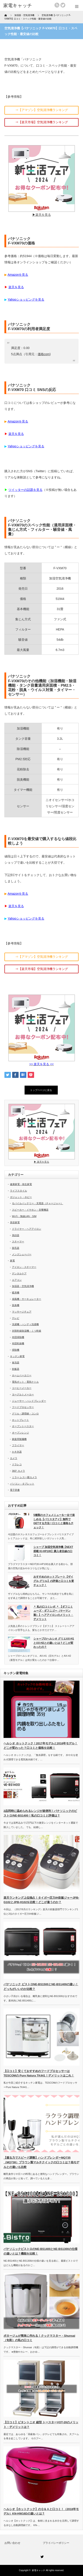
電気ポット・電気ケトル (25, 1381)
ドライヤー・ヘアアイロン (26, 1229)
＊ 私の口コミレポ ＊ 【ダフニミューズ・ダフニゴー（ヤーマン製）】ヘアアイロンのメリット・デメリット (53, 1613)
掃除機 (15, 1349)
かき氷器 (17, 1451)
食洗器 (15, 1362)
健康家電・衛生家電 (21, 1184)
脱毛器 (15, 1248)
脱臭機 (15, 1305)
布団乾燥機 (18, 1343)
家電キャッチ (38, 2570)
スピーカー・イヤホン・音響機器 (30, 1209)
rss (56, 5)
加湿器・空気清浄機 (23, 1286)
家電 (12, 1260)
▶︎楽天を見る (41, 212)
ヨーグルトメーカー (23, 1394)
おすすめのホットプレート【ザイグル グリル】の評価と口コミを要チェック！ (53, 1580)
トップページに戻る (41, 1090)
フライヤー (18, 1445)
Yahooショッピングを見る (26, 299)
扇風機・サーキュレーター (26, 1299)
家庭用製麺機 (19, 1439)
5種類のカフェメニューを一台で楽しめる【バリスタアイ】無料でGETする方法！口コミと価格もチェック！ (54, 1521)
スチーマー (18, 1241)
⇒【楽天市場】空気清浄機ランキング (41, 122)
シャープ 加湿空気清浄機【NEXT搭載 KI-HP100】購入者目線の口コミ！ (53, 1551)
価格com (44, 354)
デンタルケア (19, 1273)
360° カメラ (18, 1470)
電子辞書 (15, 1490)
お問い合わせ (12, 2542)
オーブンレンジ (20, 1432)
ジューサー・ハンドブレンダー (29, 1401)
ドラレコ (17, 1464)
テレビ (15, 1318)
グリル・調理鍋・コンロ (25, 1413)
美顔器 (15, 1235)
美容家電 (15, 1222)
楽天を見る (16, 287)
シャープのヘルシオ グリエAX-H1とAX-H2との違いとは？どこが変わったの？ (53, 1642)
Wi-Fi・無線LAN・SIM (24, 1216)
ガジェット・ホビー (21, 1197)
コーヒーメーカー (21, 1388)
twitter (62, 5)
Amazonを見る (18, 274)
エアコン (17, 1280)
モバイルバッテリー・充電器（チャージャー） (37, 1203)
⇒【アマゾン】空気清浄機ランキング (41, 110)
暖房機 (15, 1292)
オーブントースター (23, 1426)
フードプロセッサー (23, 1407)
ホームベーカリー (21, 1375)
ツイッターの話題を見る (25, 490)
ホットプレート (20, 1420)
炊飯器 (15, 1369)
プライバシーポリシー (56, 2542)
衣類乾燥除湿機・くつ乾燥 (26, 1330)
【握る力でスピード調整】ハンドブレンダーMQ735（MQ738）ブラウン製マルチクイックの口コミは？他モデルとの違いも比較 (41, 2162)
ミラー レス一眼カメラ (24, 1477)
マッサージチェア (21, 1311)
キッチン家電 (17, 1356)
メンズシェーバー (21, 1254)
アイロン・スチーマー (24, 1267)
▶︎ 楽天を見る (41, 1160)
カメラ (13, 1458)
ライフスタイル (18, 1190)
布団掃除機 (18, 1337)
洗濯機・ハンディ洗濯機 (25, 1324)
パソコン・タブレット (22, 1483)
